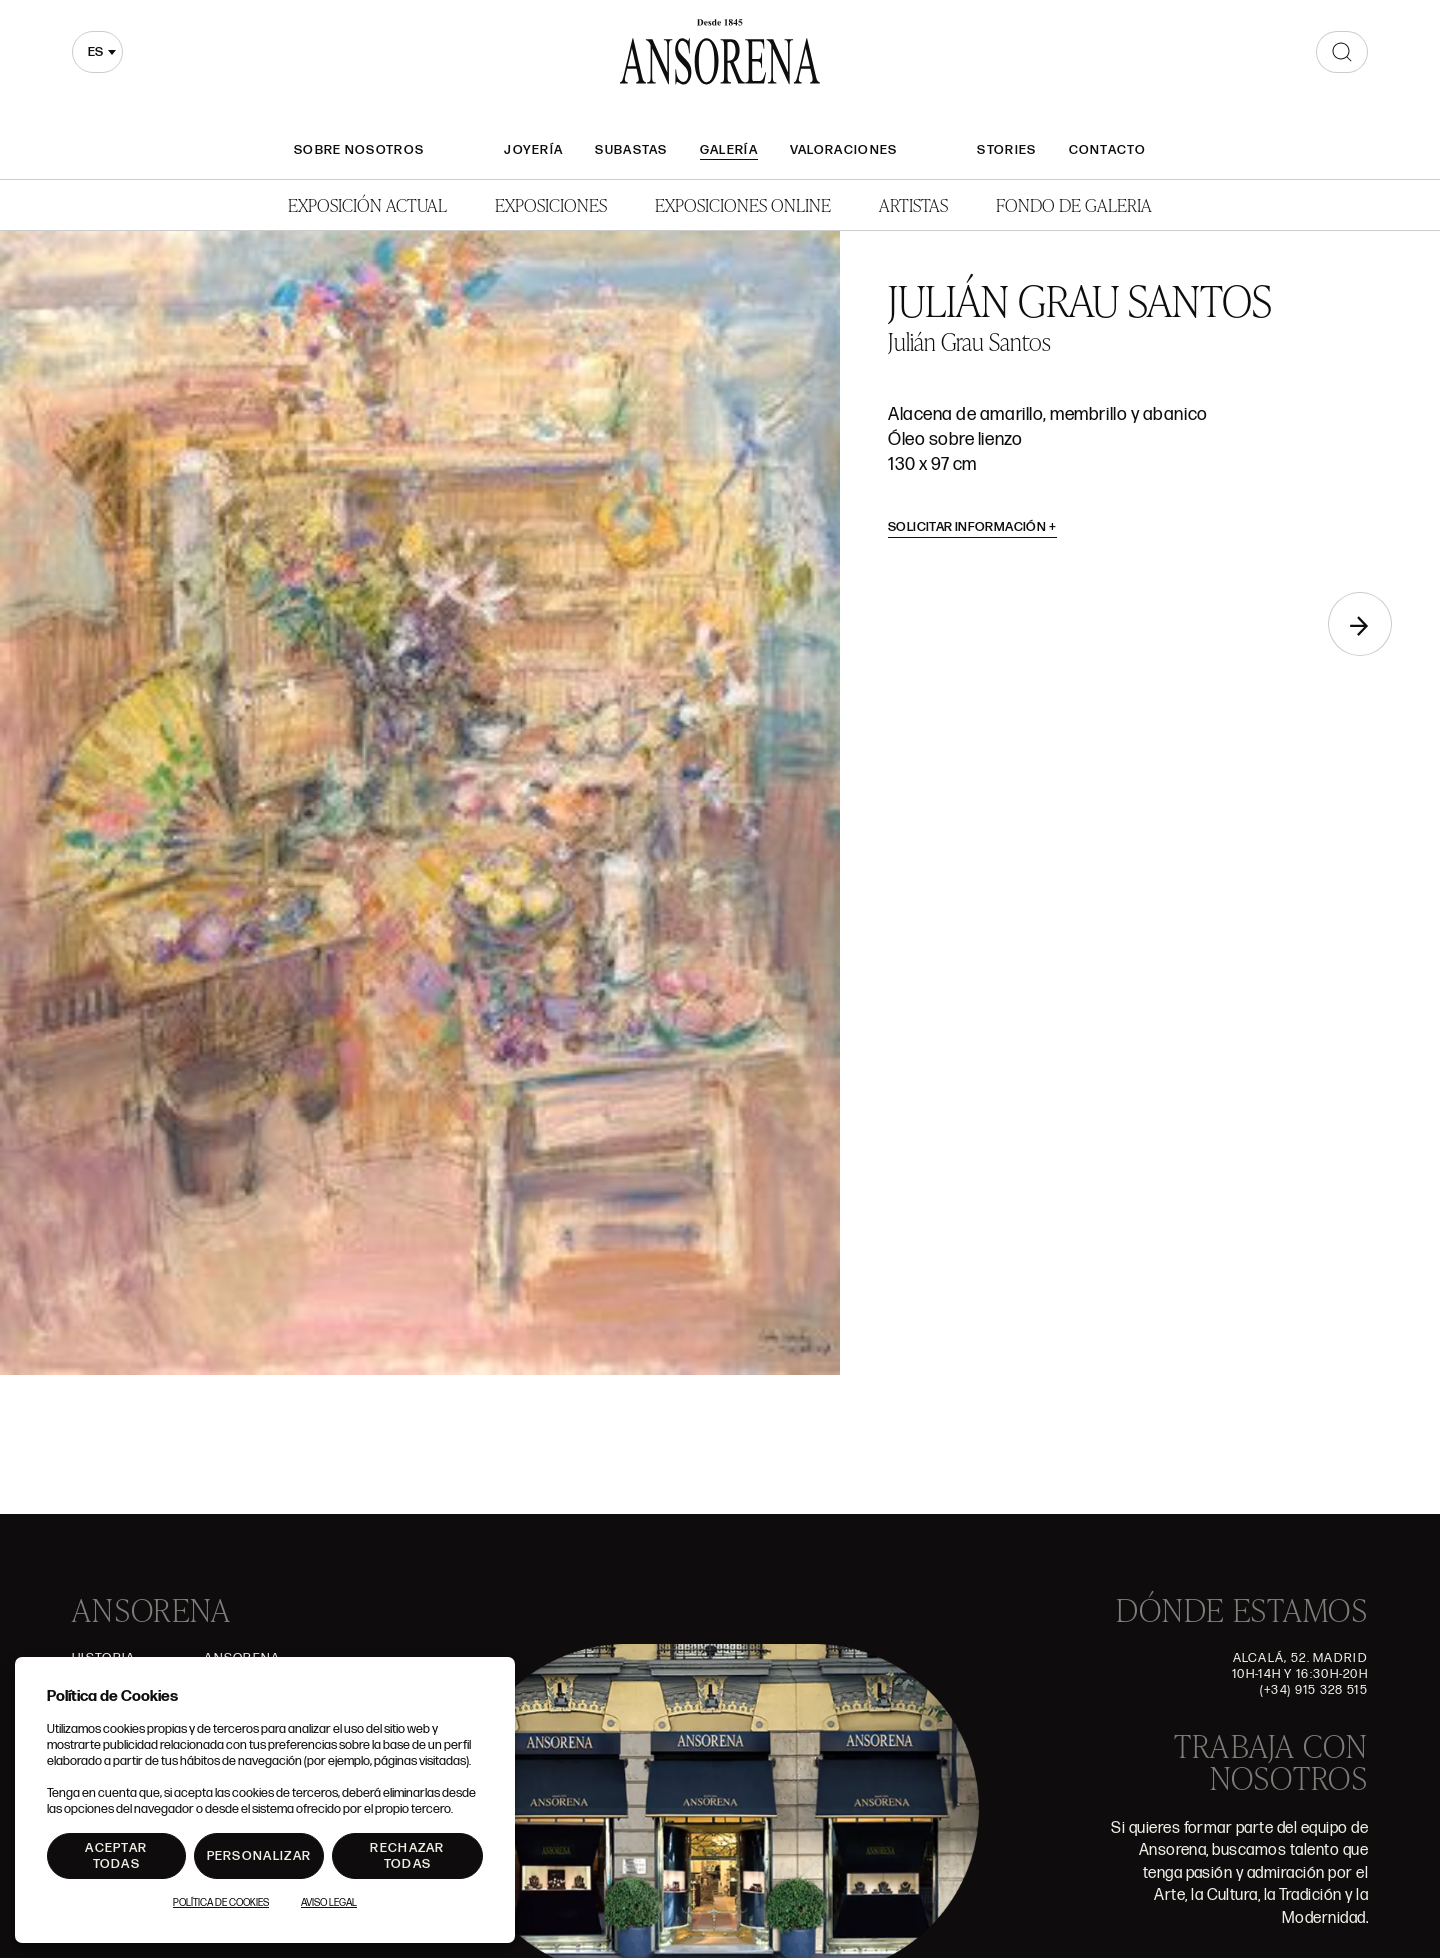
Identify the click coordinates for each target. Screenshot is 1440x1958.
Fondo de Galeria (1074, 204)
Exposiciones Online (743, 204)
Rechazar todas (407, 1856)
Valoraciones (844, 150)
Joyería (533, 150)
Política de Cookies (221, 1903)
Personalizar (259, 1856)
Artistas (913, 204)
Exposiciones (551, 204)
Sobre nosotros (359, 150)
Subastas (631, 150)
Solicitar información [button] (972, 527)
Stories (1006, 150)
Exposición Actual (367, 204)
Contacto (1107, 150)
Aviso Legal (329, 1903)
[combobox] (97, 52)
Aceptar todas (116, 1856)
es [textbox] (95, 52)
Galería (729, 150)
